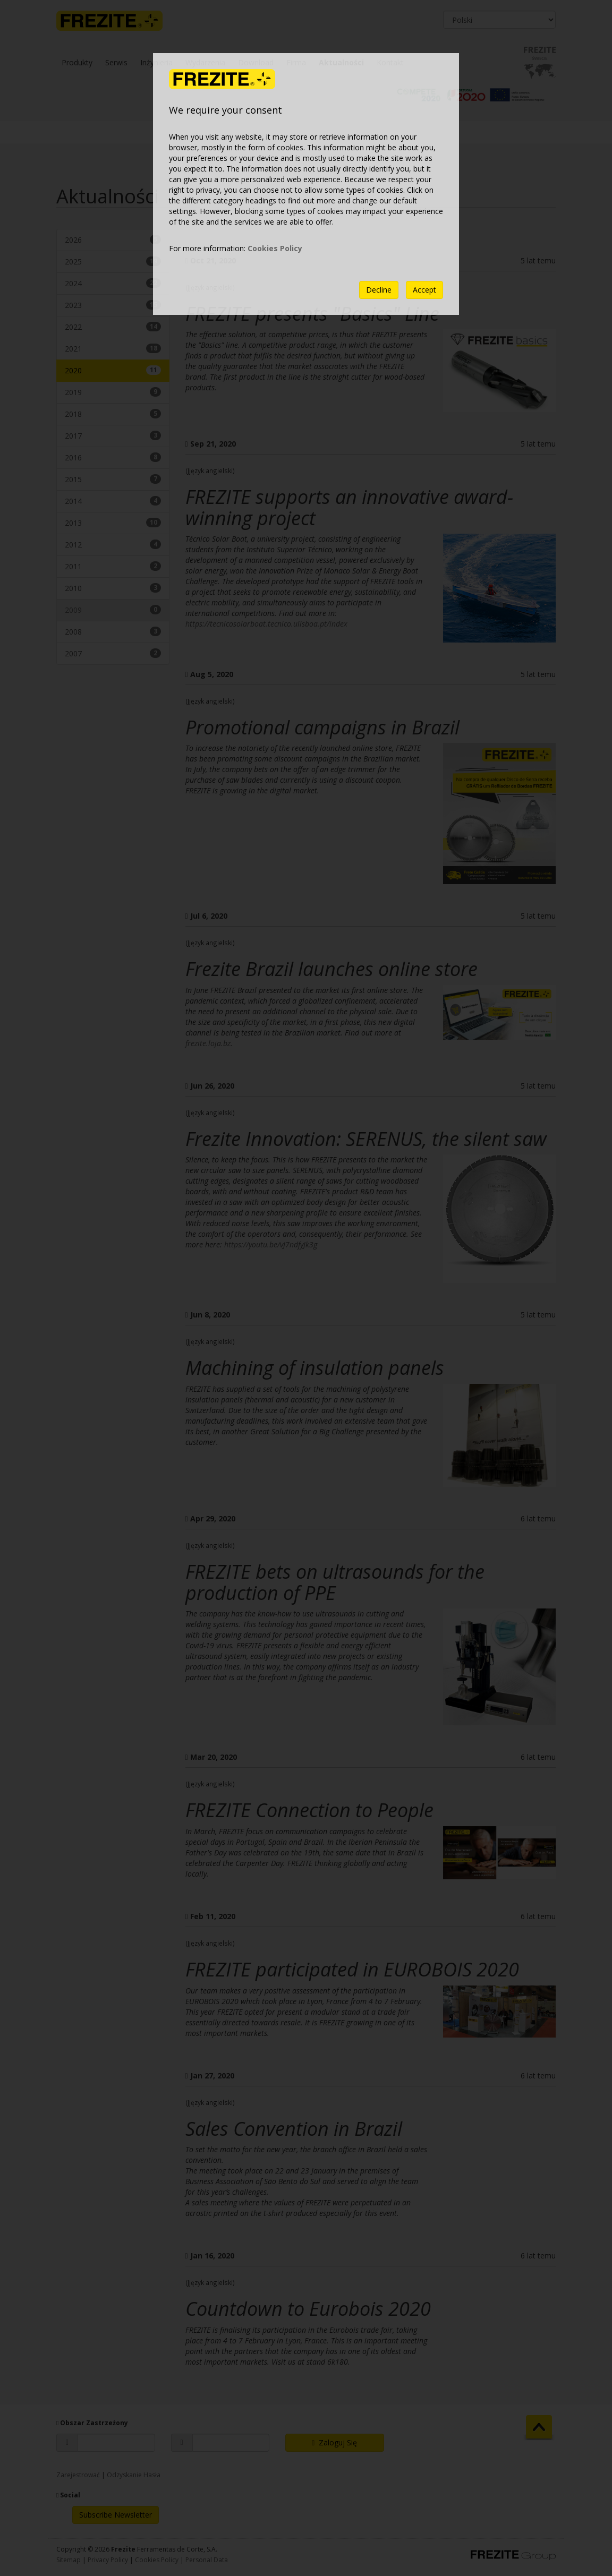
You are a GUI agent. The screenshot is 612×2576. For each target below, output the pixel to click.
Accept (424, 290)
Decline (379, 290)
